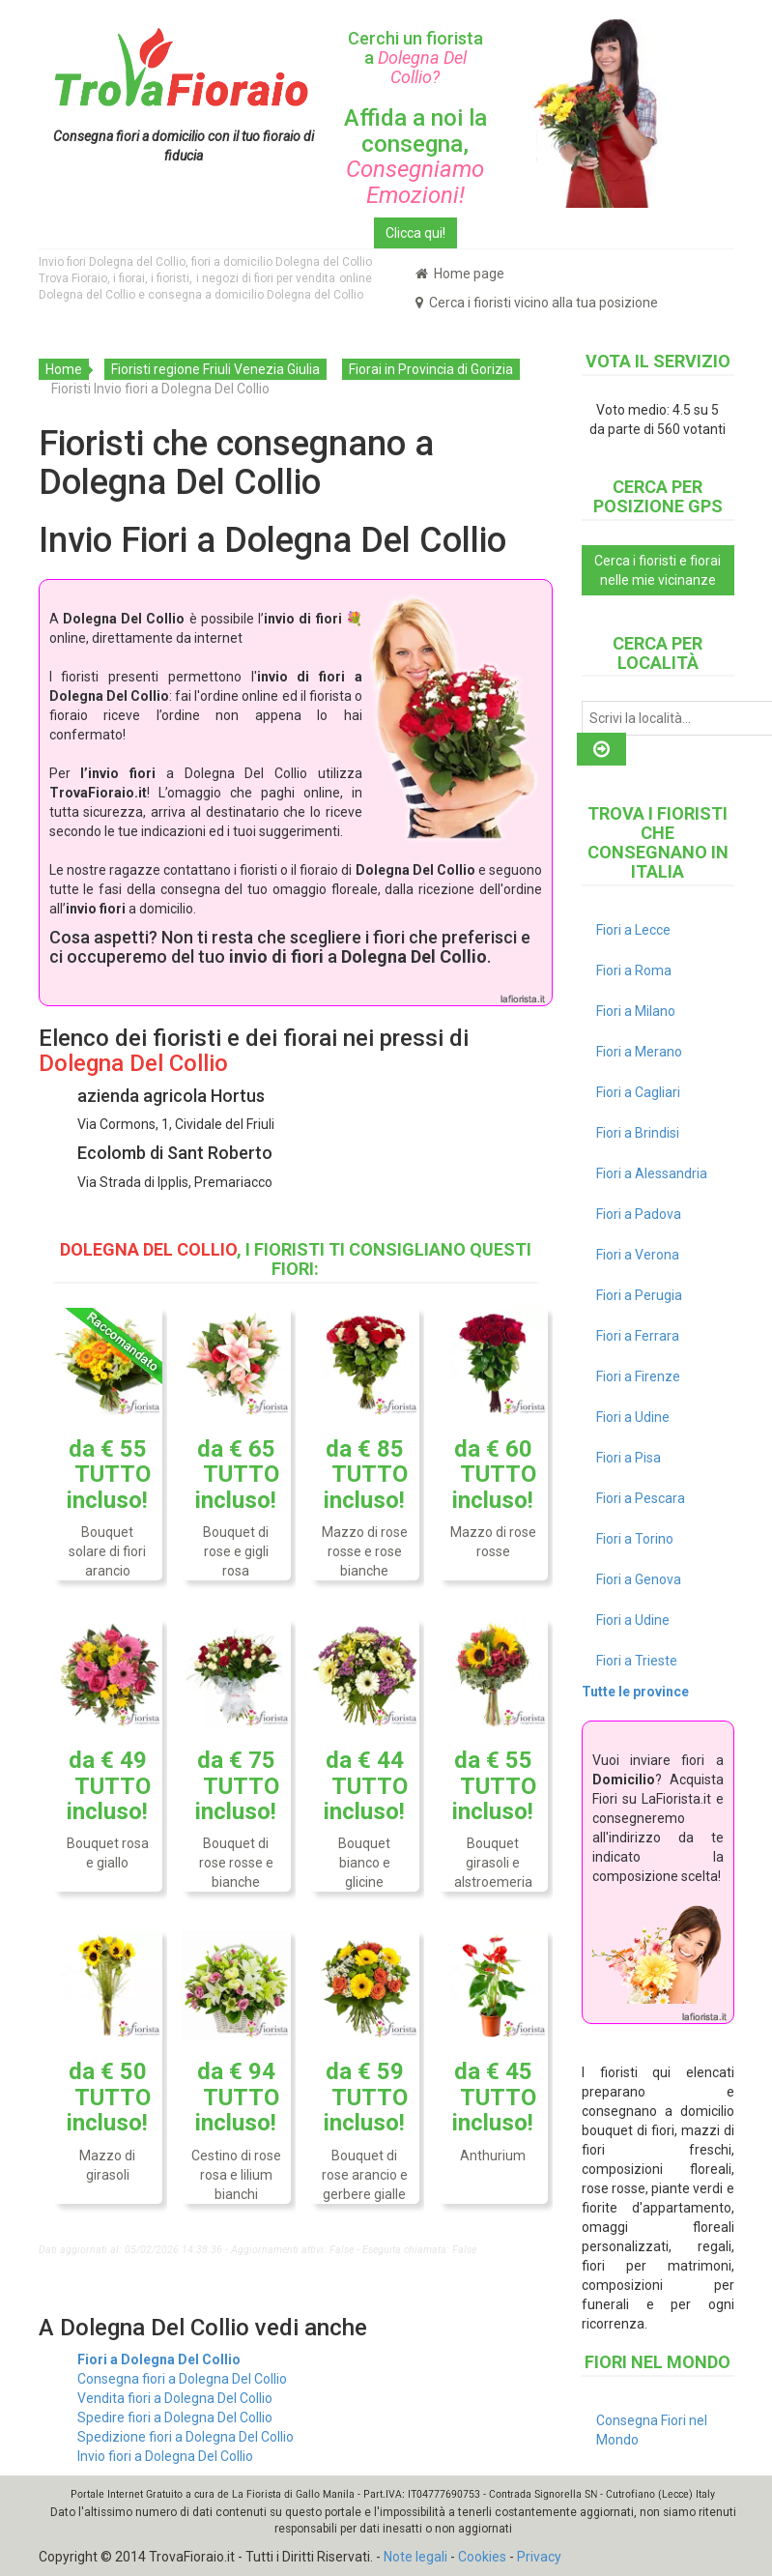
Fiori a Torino (634, 1539)
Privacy (539, 2556)
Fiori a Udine (633, 1417)
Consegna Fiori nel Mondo (651, 2430)
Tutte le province (635, 1691)
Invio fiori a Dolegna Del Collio (165, 2456)
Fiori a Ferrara (637, 1336)
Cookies (482, 2556)
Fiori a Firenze (638, 1376)
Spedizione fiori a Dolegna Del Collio (185, 2437)
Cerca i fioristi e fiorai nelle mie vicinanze (657, 570)
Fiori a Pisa (628, 1457)
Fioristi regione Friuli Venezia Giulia (215, 369)
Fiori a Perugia (639, 1295)
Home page (459, 273)
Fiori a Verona (637, 1254)
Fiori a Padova (638, 1214)
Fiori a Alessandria (651, 1173)
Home (63, 369)
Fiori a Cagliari (638, 1092)
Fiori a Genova (638, 1579)
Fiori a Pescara (640, 1498)
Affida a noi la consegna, (415, 156)
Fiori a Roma (634, 970)
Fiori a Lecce (633, 930)
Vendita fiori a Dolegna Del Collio (174, 2398)
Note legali (415, 2556)
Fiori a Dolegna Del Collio (159, 2359)
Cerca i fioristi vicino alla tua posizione (536, 302)
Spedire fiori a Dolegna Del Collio (174, 2417)
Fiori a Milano (635, 1011)
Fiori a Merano (639, 1051)
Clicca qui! (415, 233)
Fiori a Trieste (636, 1660)
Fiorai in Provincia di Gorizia (431, 369)
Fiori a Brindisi (637, 1133)
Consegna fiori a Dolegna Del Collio (182, 2379)
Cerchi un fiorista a (415, 57)
